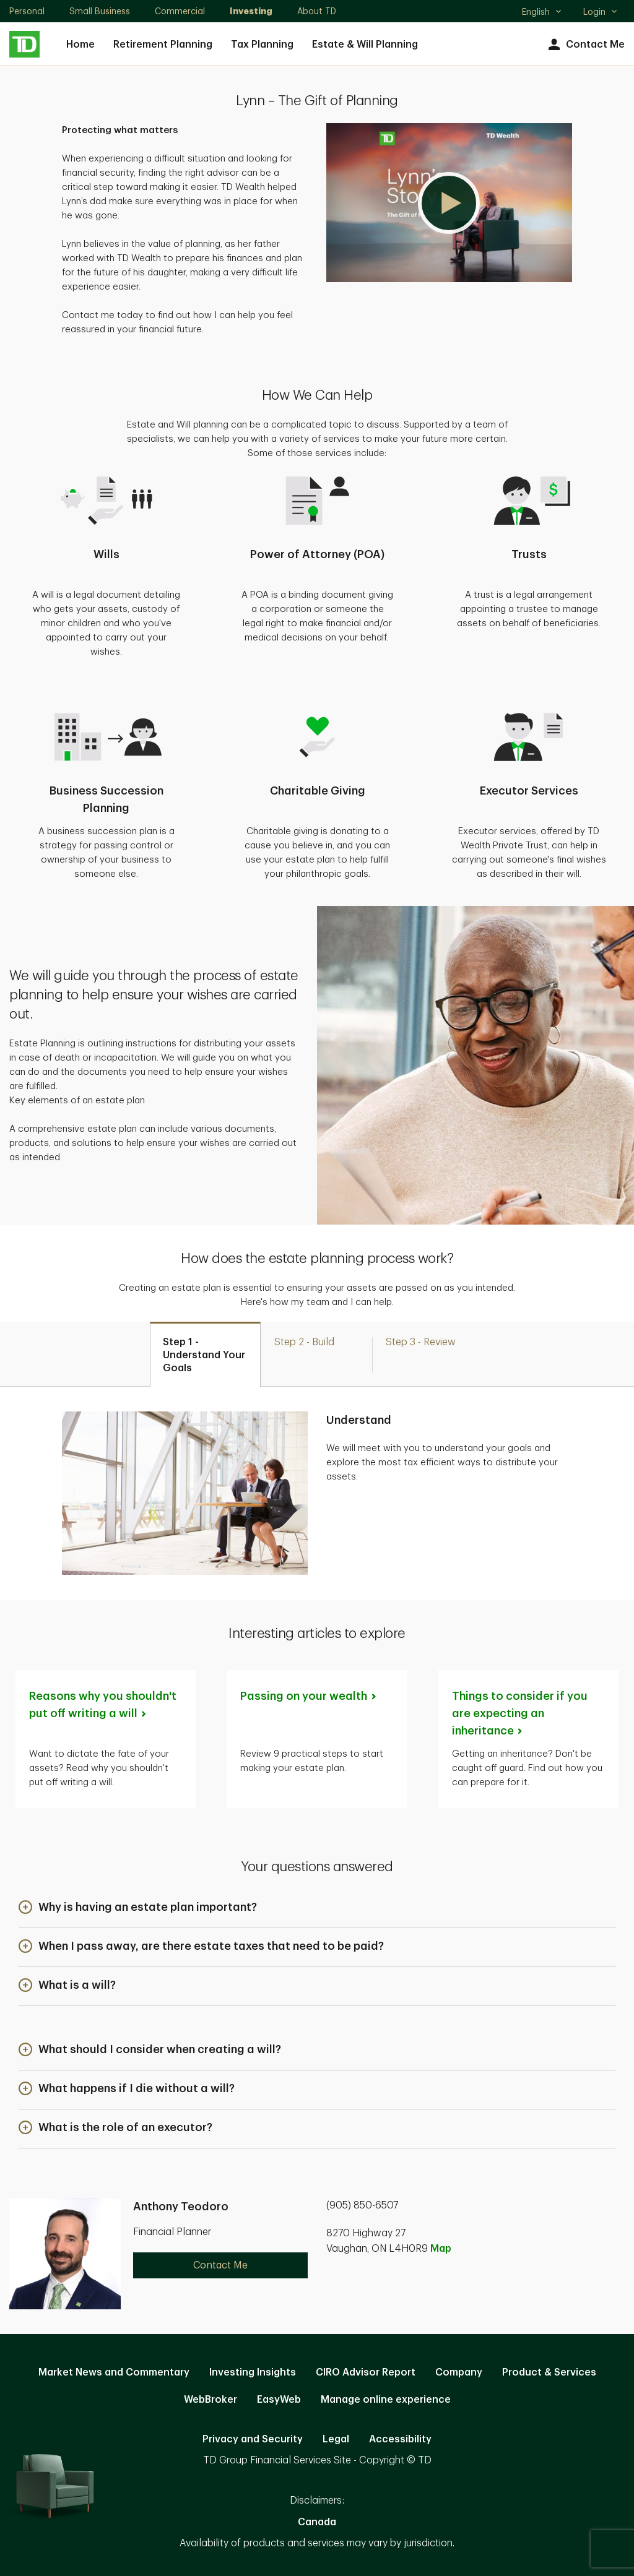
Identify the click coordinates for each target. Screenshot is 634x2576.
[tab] (205, 1354)
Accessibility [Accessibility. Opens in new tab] (400, 2439)
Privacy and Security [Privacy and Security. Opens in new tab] (252, 2439)
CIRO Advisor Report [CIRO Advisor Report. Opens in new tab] (365, 2372)
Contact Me (585, 45)
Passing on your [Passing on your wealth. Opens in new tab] (309, 1696)
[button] (449, 202)
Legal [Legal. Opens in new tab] (336, 2439)
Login (600, 11)
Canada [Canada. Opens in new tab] (317, 2522)
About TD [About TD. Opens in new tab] (316, 11)
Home (80, 45)
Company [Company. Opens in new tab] (458, 2372)
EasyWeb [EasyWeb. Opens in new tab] (279, 2400)
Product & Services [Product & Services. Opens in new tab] (549, 2372)
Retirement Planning (162, 45)
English (542, 13)
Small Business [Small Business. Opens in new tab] (99, 11)
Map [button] (440, 2249)
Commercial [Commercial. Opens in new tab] (180, 11)
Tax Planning (262, 45)
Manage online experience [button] (386, 2400)
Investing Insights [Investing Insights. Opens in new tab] (252, 2372)
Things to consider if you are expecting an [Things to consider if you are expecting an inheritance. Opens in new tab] (520, 1713)
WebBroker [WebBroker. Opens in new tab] (210, 2400)
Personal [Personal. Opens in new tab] (27, 11)
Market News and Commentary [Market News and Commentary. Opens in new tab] (113, 2372)
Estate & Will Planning (365, 45)
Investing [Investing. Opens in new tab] (251, 11)
